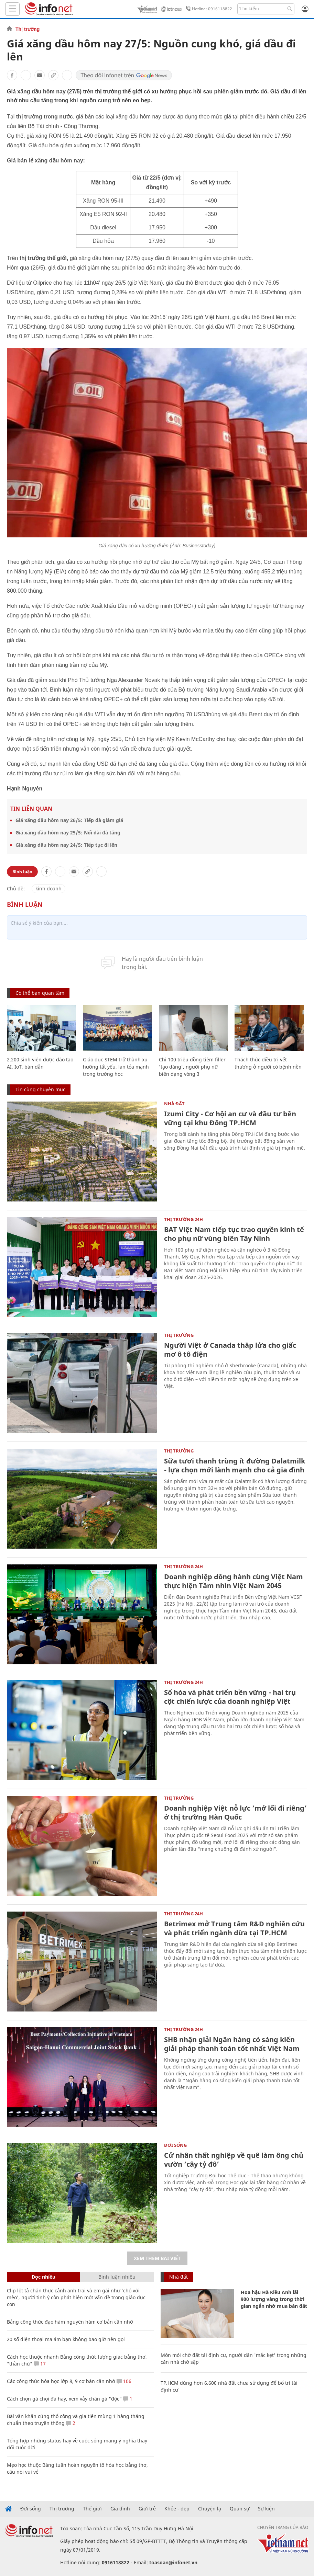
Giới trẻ (147, 2508)
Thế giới (92, 2508)
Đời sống (175, 2145)
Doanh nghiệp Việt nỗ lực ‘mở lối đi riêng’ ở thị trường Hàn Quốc (235, 1812)
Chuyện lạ (209, 2508)
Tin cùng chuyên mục (40, 1089)
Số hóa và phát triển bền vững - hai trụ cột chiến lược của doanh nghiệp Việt (230, 1697)
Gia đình (120, 2508)
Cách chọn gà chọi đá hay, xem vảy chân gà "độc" (64, 2398)
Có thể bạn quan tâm (39, 993)
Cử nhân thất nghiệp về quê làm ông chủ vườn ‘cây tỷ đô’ (233, 2160)
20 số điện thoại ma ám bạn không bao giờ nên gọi (66, 2339)
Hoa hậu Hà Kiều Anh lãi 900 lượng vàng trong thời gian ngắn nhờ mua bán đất (274, 2299)
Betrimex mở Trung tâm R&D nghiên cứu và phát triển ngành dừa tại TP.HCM (234, 1928)
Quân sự (239, 2508)
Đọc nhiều (43, 2276)
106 (124, 2381)
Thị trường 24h (183, 1219)
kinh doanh (48, 888)
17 (40, 2363)
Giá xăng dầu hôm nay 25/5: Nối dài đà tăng (67, 832)
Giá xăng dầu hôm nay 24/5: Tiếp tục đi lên (66, 845)
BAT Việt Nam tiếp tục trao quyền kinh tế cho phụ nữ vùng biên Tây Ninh (234, 1234)
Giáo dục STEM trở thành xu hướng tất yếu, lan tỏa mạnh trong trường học (116, 1066)
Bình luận (22, 872)
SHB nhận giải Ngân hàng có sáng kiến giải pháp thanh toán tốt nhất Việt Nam (232, 2044)
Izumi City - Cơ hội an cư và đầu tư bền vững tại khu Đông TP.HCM (230, 1118)
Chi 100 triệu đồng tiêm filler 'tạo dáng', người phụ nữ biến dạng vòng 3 (192, 1066)
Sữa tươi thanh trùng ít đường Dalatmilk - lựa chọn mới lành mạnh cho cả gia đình (234, 1465)
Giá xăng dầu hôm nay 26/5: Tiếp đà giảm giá (69, 820)
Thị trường (27, 29)
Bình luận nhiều (117, 2276)
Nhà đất (174, 1104)
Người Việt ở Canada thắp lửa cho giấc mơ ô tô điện (230, 1350)
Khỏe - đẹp (177, 2508)
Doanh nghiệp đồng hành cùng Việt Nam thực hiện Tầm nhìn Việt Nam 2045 (233, 1581)
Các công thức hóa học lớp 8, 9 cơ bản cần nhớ (61, 2381)
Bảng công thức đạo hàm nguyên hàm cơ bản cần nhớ (70, 2321)
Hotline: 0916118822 (207, 9)
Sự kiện (266, 2508)
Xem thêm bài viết (157, 2258)
